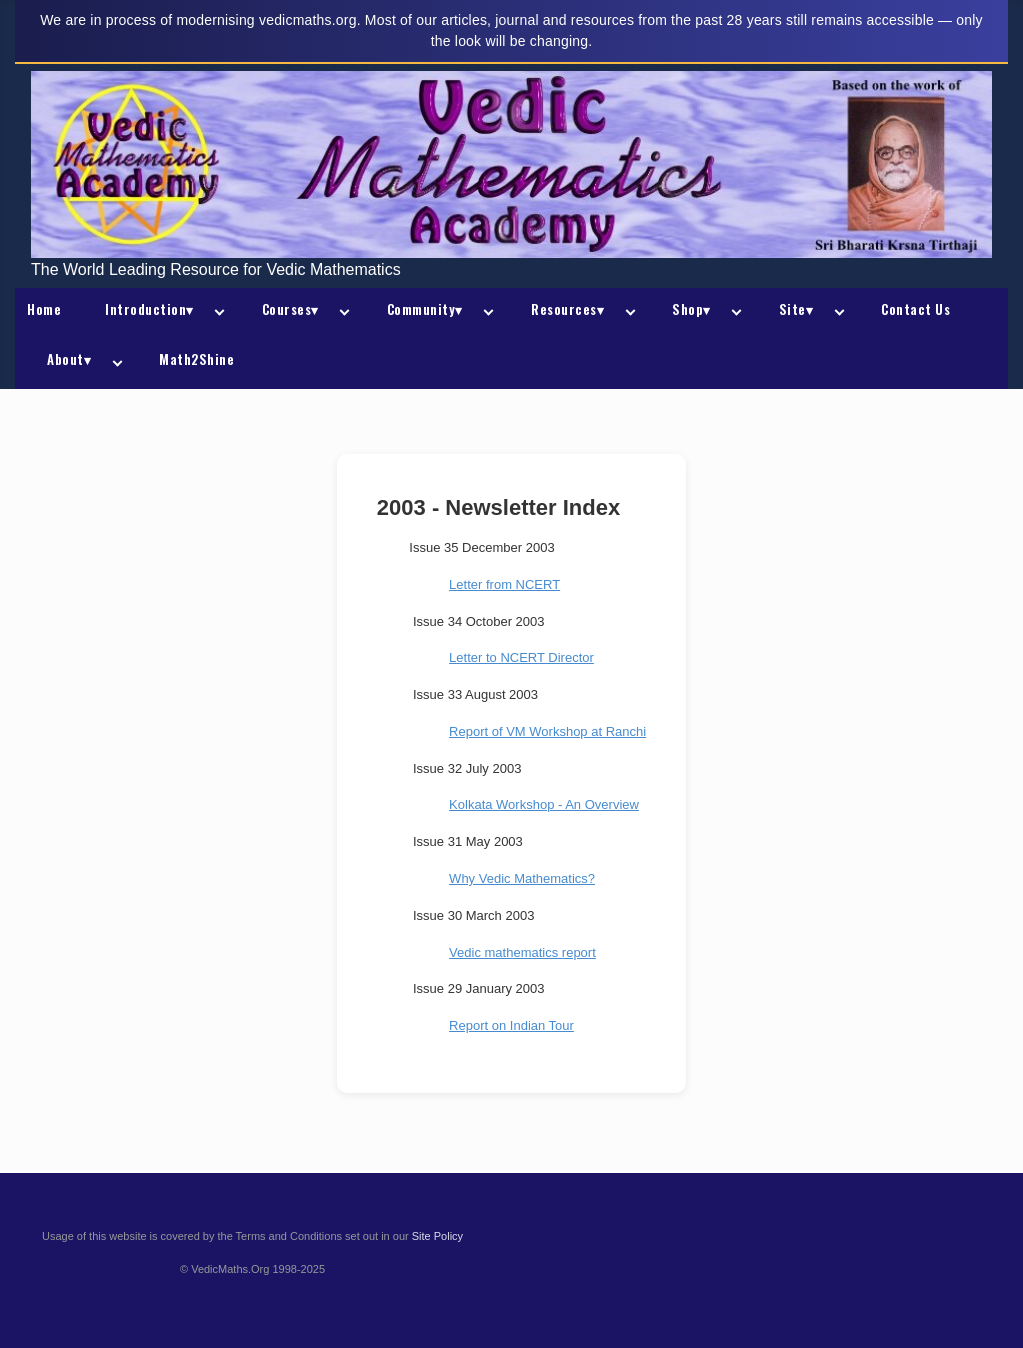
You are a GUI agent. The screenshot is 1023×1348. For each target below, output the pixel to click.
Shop (691, 309)
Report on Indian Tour (511, 1025)
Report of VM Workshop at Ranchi (547, 731)
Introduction (149, 309)
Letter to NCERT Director (521, 657)
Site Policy (437, 1236)
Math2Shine (196, 359)
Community (425, 309)
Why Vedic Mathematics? (522, 878)
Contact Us (915, 309)
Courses (290, 309)
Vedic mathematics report (522, 952)
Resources (567, 309)
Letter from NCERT (504, 584)
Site (796, 309)
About (69, 359)
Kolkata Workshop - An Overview (544, 804)
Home (44, 309)
